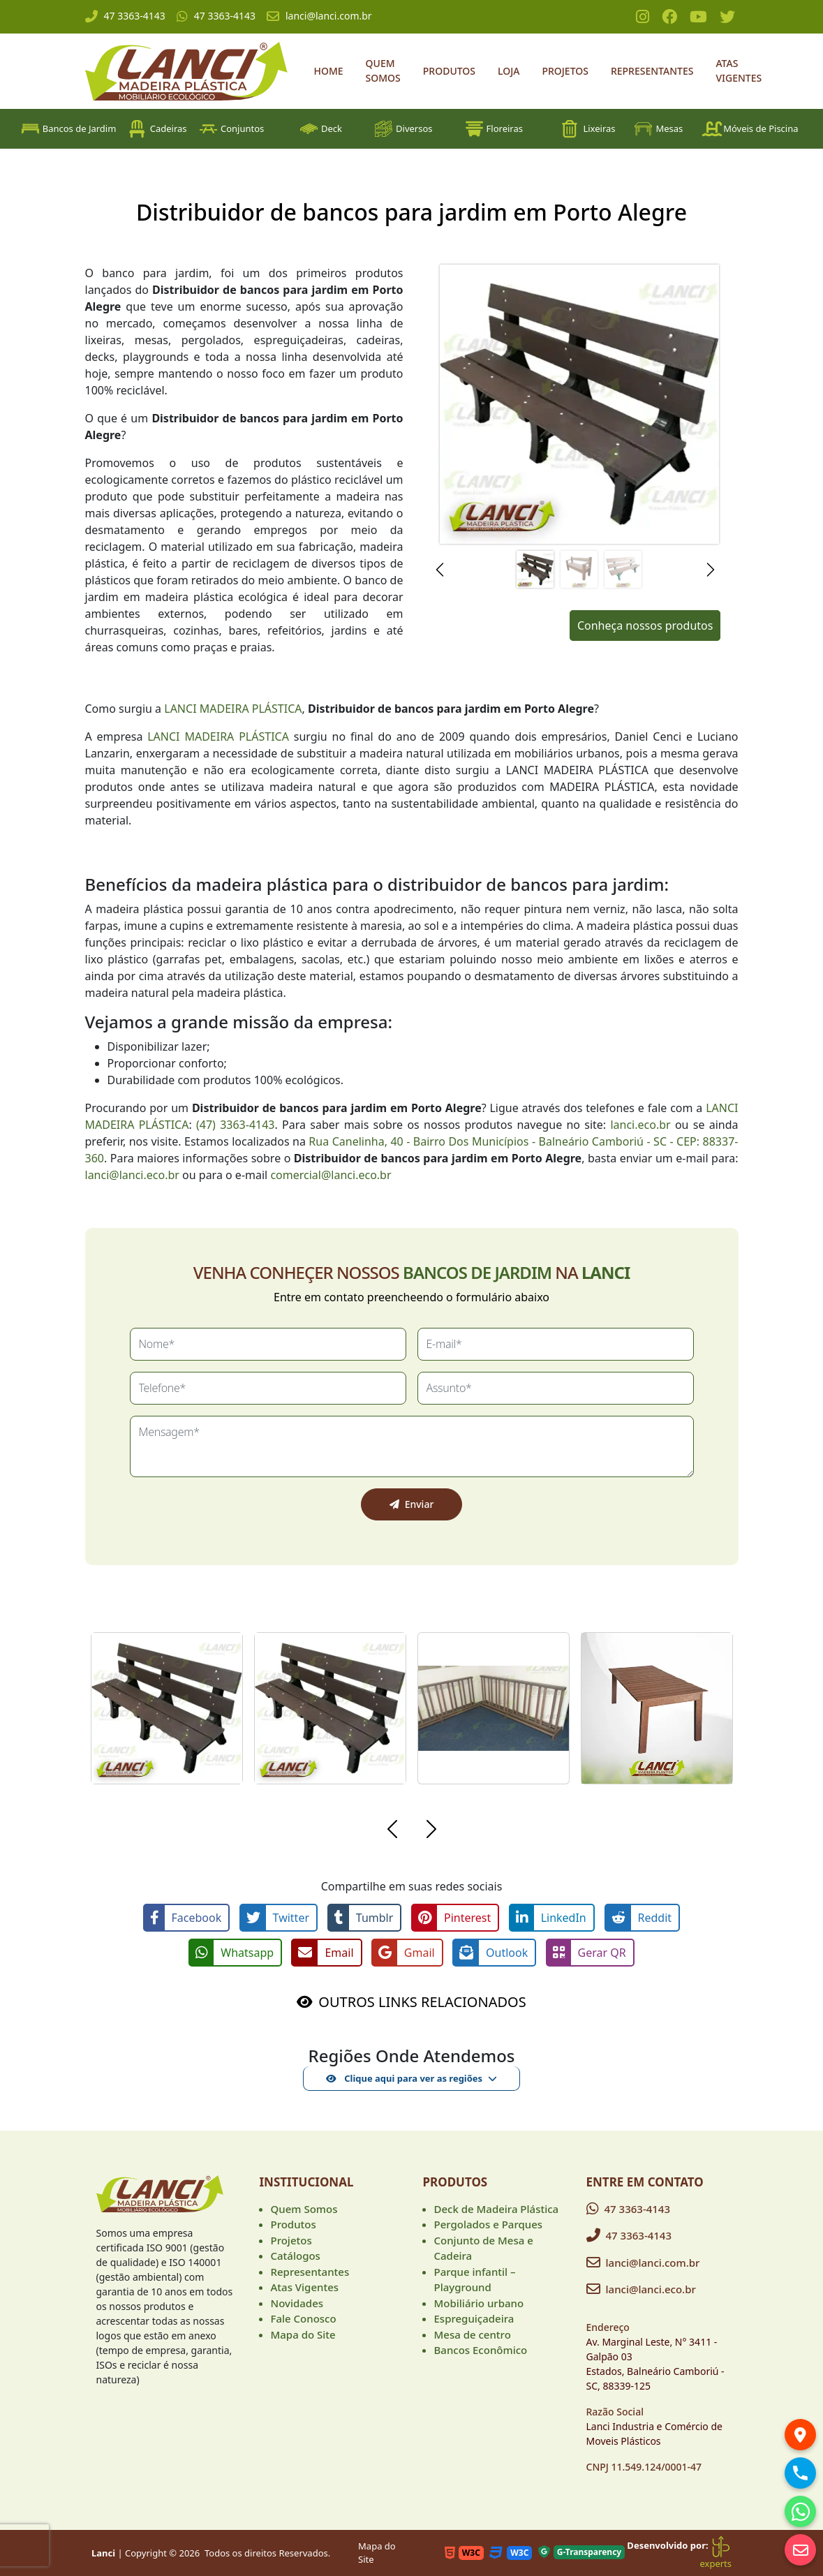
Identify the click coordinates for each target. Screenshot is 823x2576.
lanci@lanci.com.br (319, 16)
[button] (443, 569)
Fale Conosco (303, 2318)
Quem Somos (383, 70)
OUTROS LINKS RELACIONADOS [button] (422, 2001)
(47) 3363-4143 (235, 1124)
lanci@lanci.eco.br (132, 1175)
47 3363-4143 (125, 16)
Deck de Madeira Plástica (496, 2208)
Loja (508, 70)
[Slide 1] (535, 569)
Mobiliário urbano (479, 2302)
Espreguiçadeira (474, 2318)
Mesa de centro (472, 2334)
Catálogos (295, 2256)
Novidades (297, 2302)
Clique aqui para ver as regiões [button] (404, 2077)
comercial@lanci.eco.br (330, 1175)
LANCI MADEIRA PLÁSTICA (233, 708)
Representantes (652, 70)
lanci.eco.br (640, 1124)
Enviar (412, 1504)
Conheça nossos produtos (645, 625)
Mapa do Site (303, 2334)
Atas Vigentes (739, 70)
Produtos (449, 70)
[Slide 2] (579, 569)
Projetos (565, 70)
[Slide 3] (623, 569)
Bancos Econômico (481, 2350)
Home (328, 70)
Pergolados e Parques (488, 2224)
